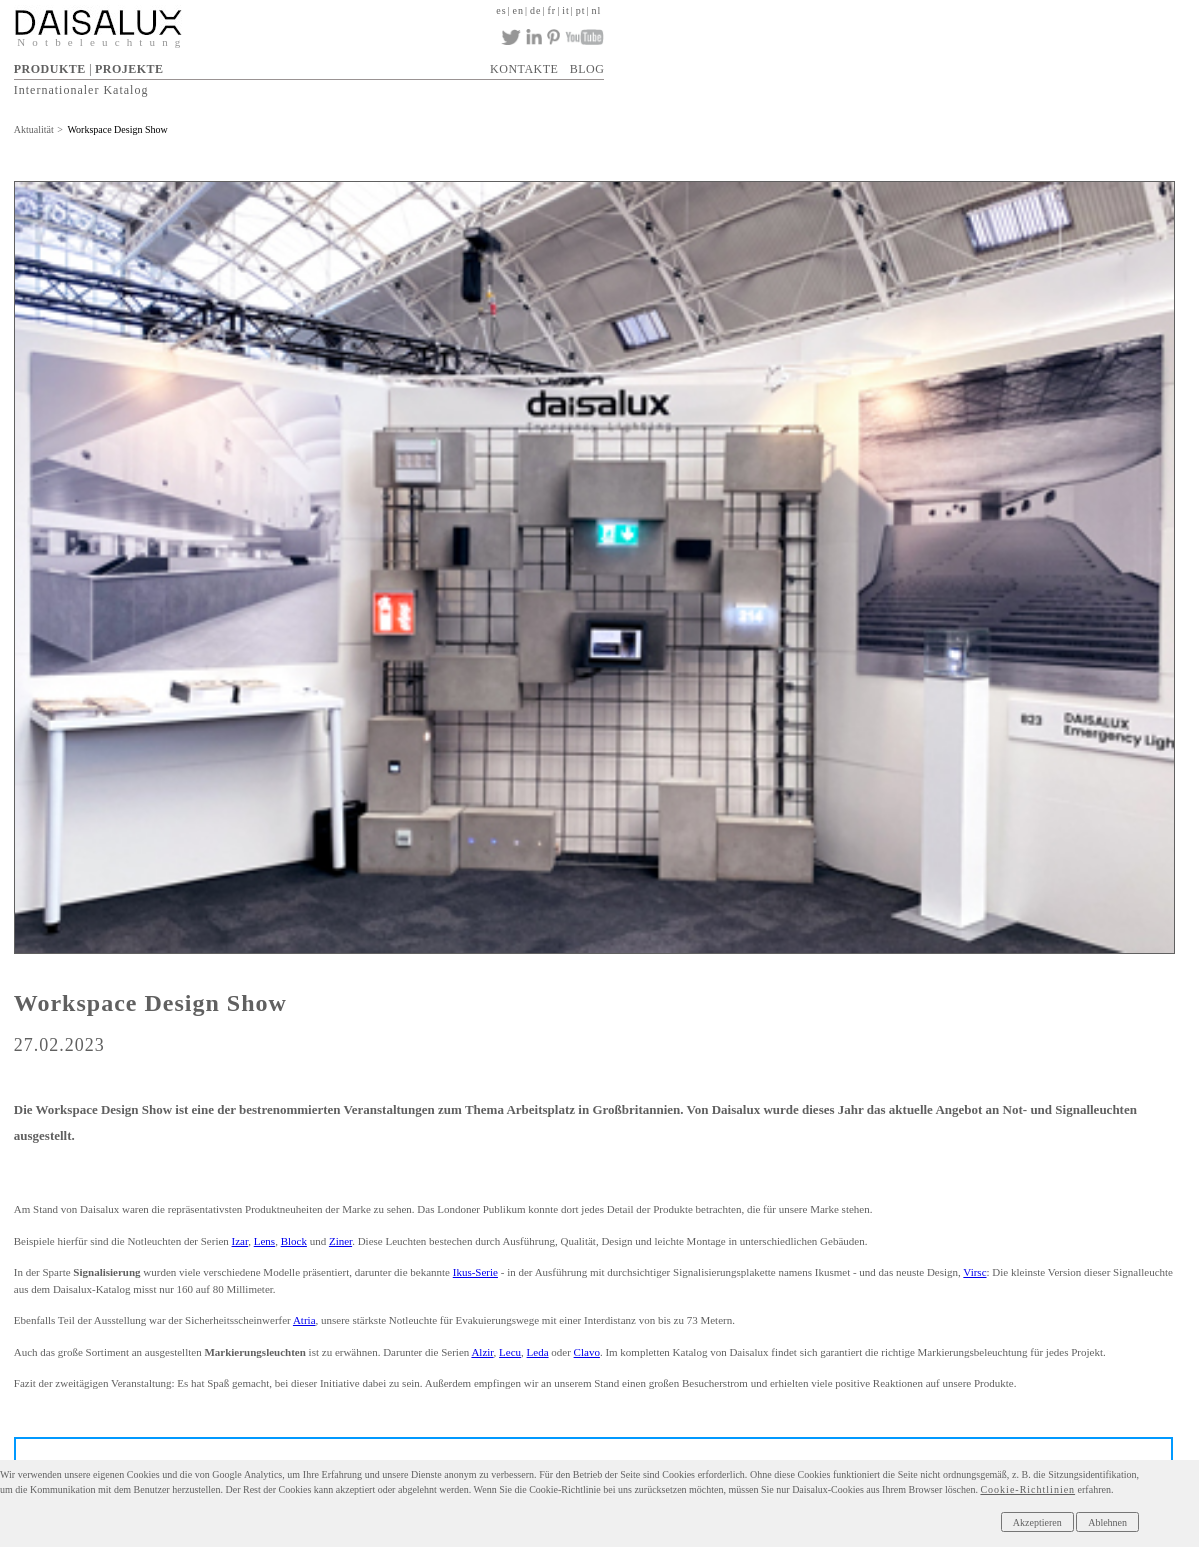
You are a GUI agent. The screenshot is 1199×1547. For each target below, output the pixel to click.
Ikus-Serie (475, 1272)
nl (597, 10)
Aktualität (34, 129)
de (535, 10)
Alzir (482, 1352)
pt (581, 10)
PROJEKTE (129, 69)
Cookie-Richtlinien (1027, 1489)
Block (294, 1241)
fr (552, 10)
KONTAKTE (524, 69)
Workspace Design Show (117, 129)
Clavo (587, 1352)
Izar (240, 1241)
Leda (538, 1352)
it (566, 10)
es (501, 10)
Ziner (340, 1241)
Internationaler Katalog (81, 90)
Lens (264, 1241)
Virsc (974, 1272)
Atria (304, 1320)
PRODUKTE (50, 69)
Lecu (510, 1352)
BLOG (587, 69)
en (518, 10)
